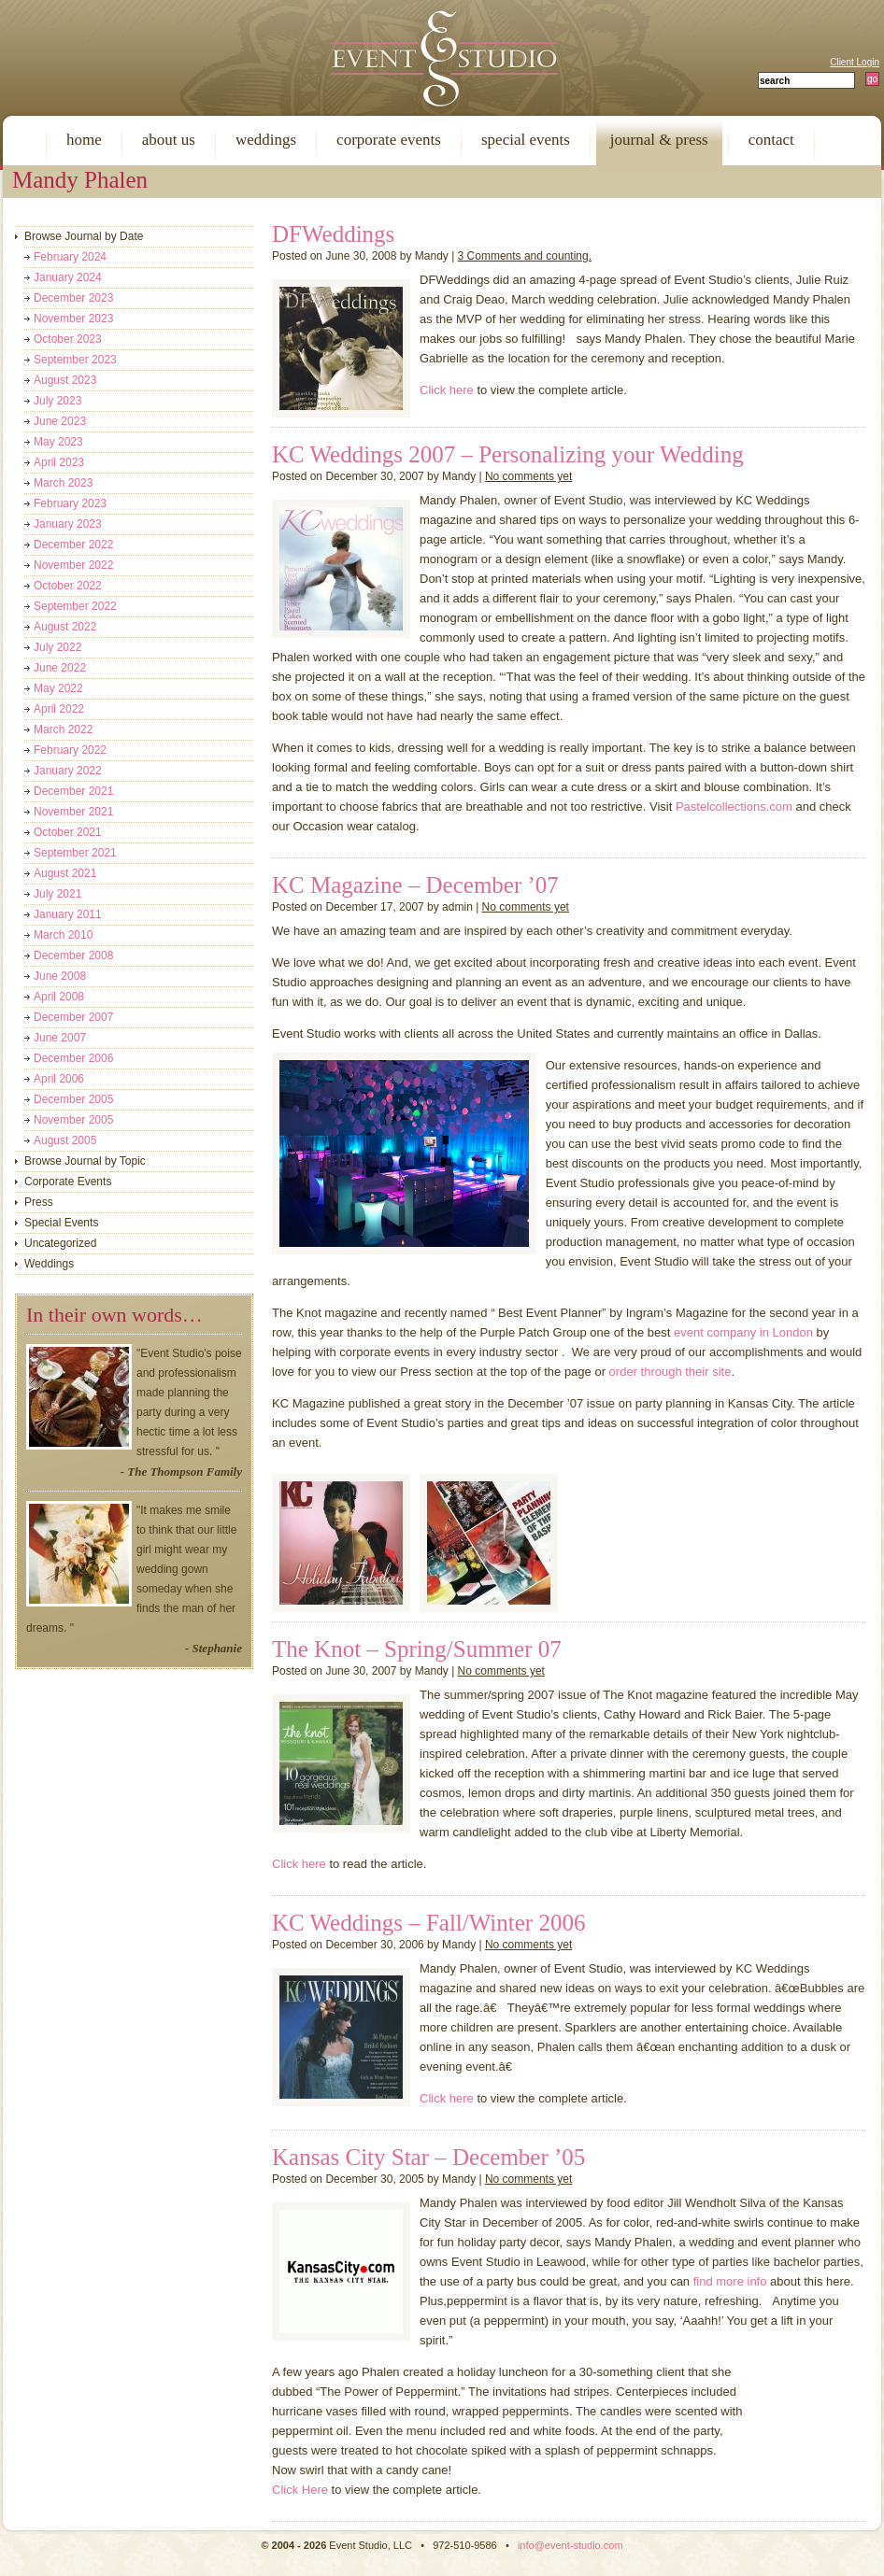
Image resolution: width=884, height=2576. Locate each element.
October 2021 (68, 832)
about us (168, 140)
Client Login (854, 62)
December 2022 (73, 544)
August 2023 (65, 380)
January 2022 (68, 770)
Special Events (61, 1222)
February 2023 (70, 503)
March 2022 (63, 729)
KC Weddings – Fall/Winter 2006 (428, 1922)
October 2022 (68, 585)
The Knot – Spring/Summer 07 (417, 1649)
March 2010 (63, 934)
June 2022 (60, 667)
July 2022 (57, 647)
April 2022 (59, 708)
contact (771, 140)
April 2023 (59, 462)
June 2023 (60, 421)
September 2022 (75, 606)
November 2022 (73, 565)
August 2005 (65, 1140)
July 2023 (57, 400)
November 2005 (73, 1119)
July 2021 (57, 893)
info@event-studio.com (570, 2545)
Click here (447, 390)
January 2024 (68, 277)
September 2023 (75, 359)
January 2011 (68, 914)
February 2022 (70, 750)
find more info (730, 2281)
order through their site (670, 1372)
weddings (265, 140)
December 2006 (73, 1058)
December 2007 (73, 1017)
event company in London (743, 1332)
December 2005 (73, 1099)
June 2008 (60, 976)
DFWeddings (333, 234)
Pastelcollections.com (734, 807)
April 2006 (59, 1078)
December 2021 (73, 791)
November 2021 (73, 811)
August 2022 (65, 626)
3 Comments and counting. (525, 255)
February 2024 (70, 256)
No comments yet (528, 476)
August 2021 (65, 873)
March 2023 (63, 482)
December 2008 (73, 955)
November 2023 (73, 318)
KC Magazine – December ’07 (415, 885)
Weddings (49, 1263)
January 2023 (68, 524)
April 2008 (59, 996)
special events (525, 140)
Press (38, 1202)
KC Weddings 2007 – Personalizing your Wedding (508, 454)
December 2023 (73, 297)
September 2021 (75, 852)
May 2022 (58, 688)
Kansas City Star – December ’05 (428, 2157)
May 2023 (58, 441)
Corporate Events (67, 1181)
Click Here (300, 2490)
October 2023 (68, 339)
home (84, 140)
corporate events (388, 140)
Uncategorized (60, 1243)
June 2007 (60, 1037)
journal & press (659, 140)
